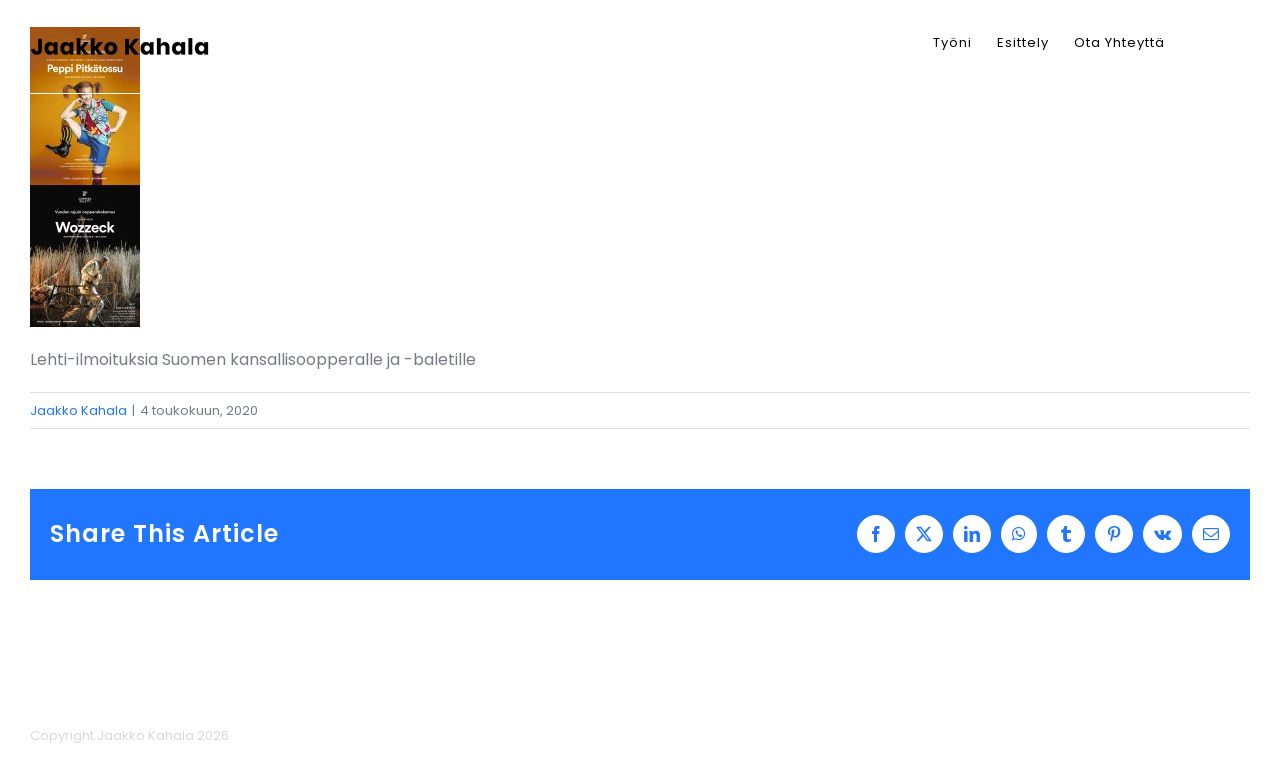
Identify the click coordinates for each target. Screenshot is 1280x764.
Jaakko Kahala (78, 410)
